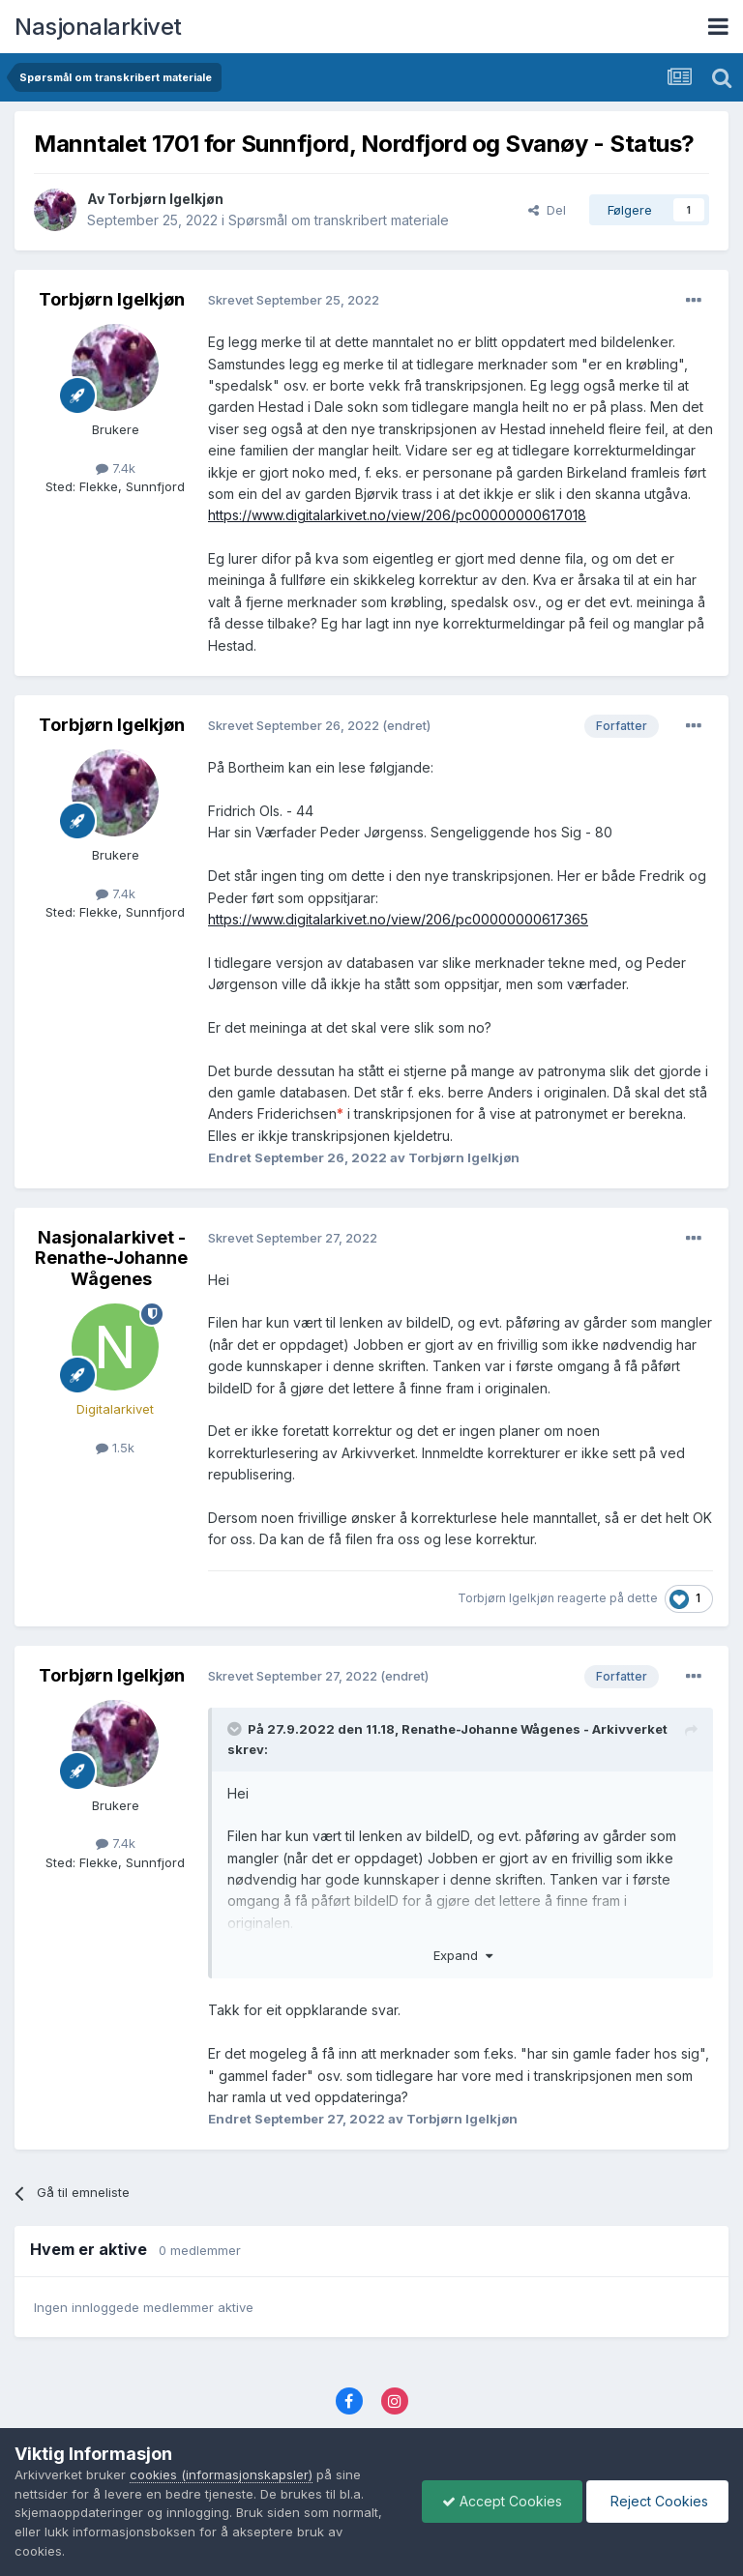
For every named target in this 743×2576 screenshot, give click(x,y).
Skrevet (293, 299)
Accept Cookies (502, 2501)
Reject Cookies (657, 2501)
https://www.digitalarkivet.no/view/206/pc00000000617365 (398, 919)
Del (547, 210)
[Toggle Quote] (236, 1729)
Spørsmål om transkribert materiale (338, 220)
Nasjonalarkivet (98, 27)
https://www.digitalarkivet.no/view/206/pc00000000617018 (397, 515)
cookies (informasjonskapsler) (221, 2474)
